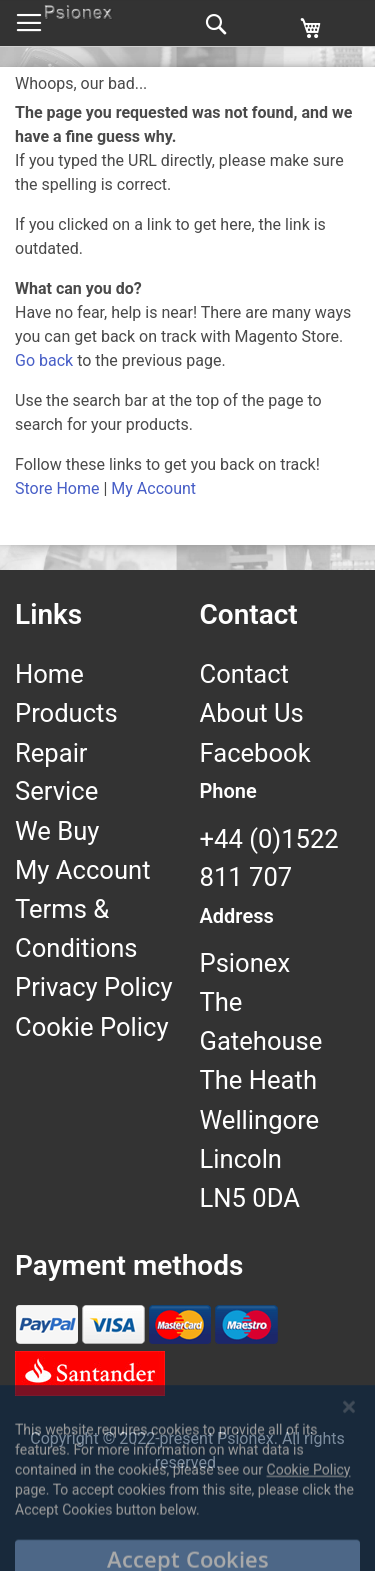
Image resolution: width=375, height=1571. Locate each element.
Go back (44, 360)
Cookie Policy (92, 1027)
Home (49, 674)
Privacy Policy (94, 987)
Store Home (57, 488)
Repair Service (56, 772)
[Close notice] (349, 1452)
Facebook (255, 753)
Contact (244, 674)
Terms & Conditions (76, 928)
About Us (252, 713)
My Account (153, 488)
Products (66, 713)
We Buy (57, 831)
